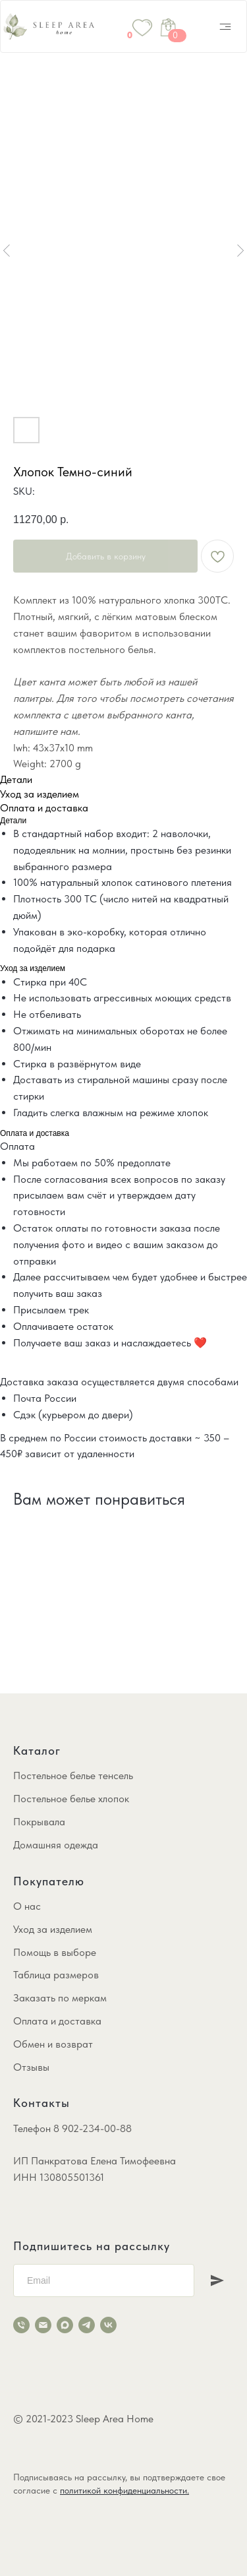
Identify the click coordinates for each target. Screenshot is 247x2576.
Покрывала (39, 1821)
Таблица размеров (56, 1974)
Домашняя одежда (55, 1844)
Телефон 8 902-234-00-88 (72, 2128)
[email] (43, 2325)
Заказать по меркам (60, 1998)
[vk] (108, 2325)
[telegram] (86, 2325)
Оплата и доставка (57, 2021)
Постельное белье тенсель (73, 1775)
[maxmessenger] (65, 2325)
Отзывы (31, 2067)
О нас (27, 1906)
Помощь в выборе (54, 1952)
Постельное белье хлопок (71, 1798)
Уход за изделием (52, 1929)
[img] (225, 26)
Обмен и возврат (53, 2044)
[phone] (21, 2325)
